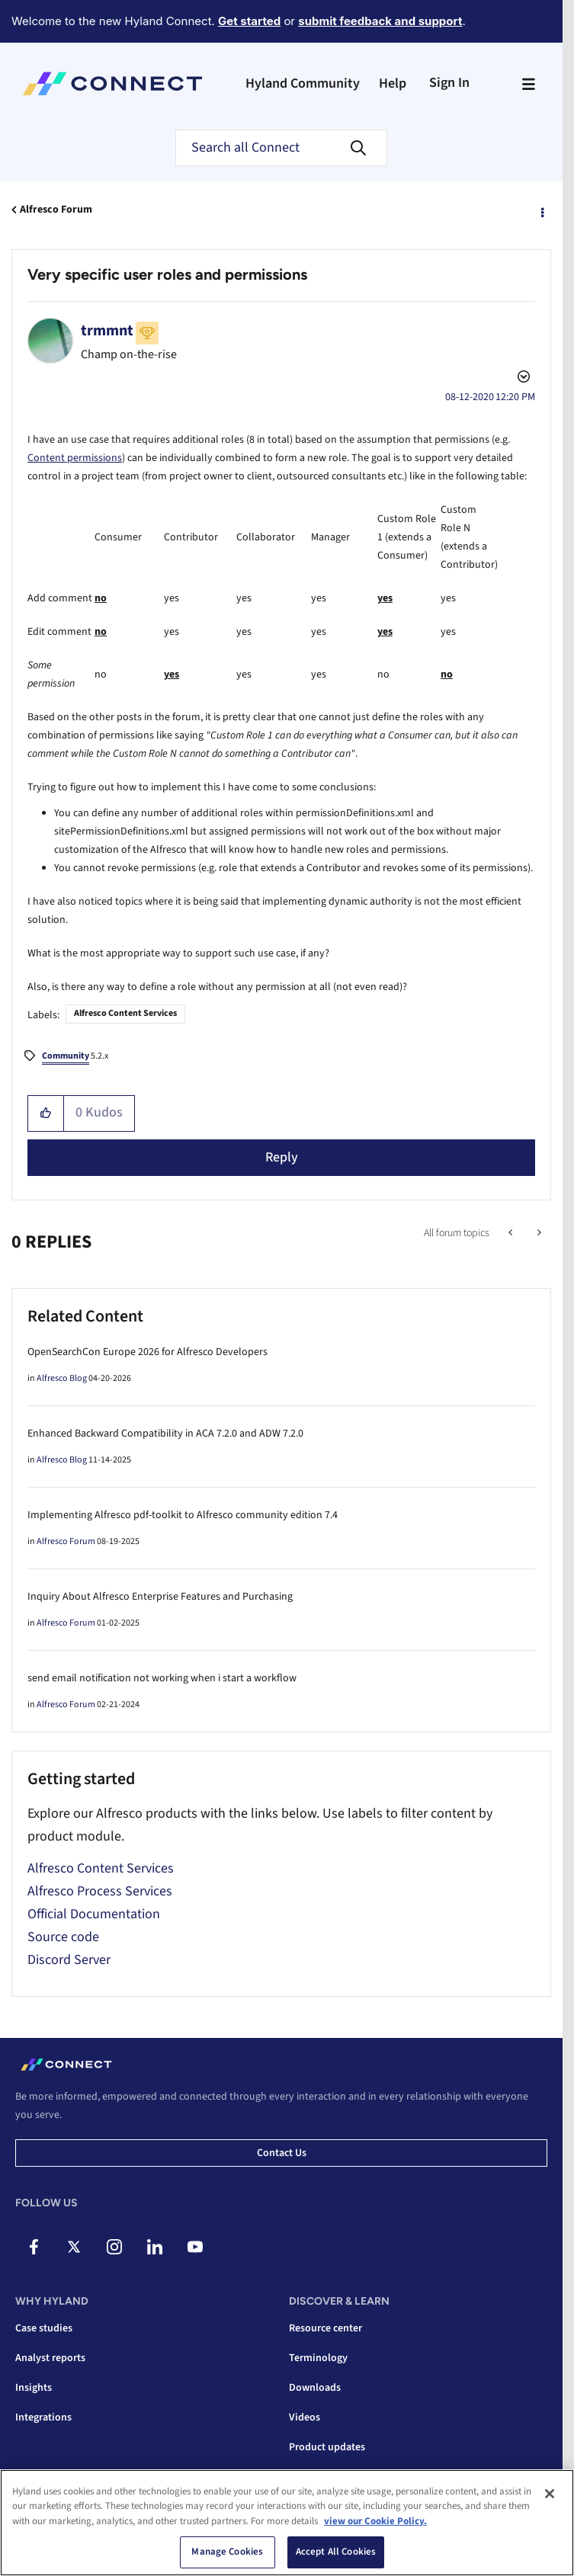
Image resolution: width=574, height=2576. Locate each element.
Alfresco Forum (56, 209)
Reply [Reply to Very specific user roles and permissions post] (281, 1157)
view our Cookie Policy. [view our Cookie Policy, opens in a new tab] (375, 2521)
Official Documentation (93, 1914)
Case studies (43, 2328)
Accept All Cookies (336, 2551)
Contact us (281, 2153)
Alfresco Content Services (125, 1013)
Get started (249, 21)
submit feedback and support (380, 21)
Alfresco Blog (62, 1378)
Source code (63, 1936)
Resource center (325, 2328)
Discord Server (69, 1959)
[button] (46, 1113)
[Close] (549, 2493)
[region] (287, 2522)
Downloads (315, 2387)
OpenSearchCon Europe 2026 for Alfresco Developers (147, 1352)
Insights (33, 2387)
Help (392, 83)
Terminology (318, 2358)
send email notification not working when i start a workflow (162, 1678)
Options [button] (541, 210)
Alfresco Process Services (99, 1891)
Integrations (43, 2417)
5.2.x (75, 1057)
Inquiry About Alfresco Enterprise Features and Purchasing (160, 1596)
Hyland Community (302, 83)
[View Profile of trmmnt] (107, 330)
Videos (304, 2417)
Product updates (327, 2447)
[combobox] (281, 148)
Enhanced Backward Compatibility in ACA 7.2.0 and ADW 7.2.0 (165, 1433)
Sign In (449, 82)
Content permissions (74, 458)
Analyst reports (50, 2358)
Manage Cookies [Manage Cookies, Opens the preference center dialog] (227, 2551)
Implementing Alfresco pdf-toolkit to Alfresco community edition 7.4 (182, 1515)
